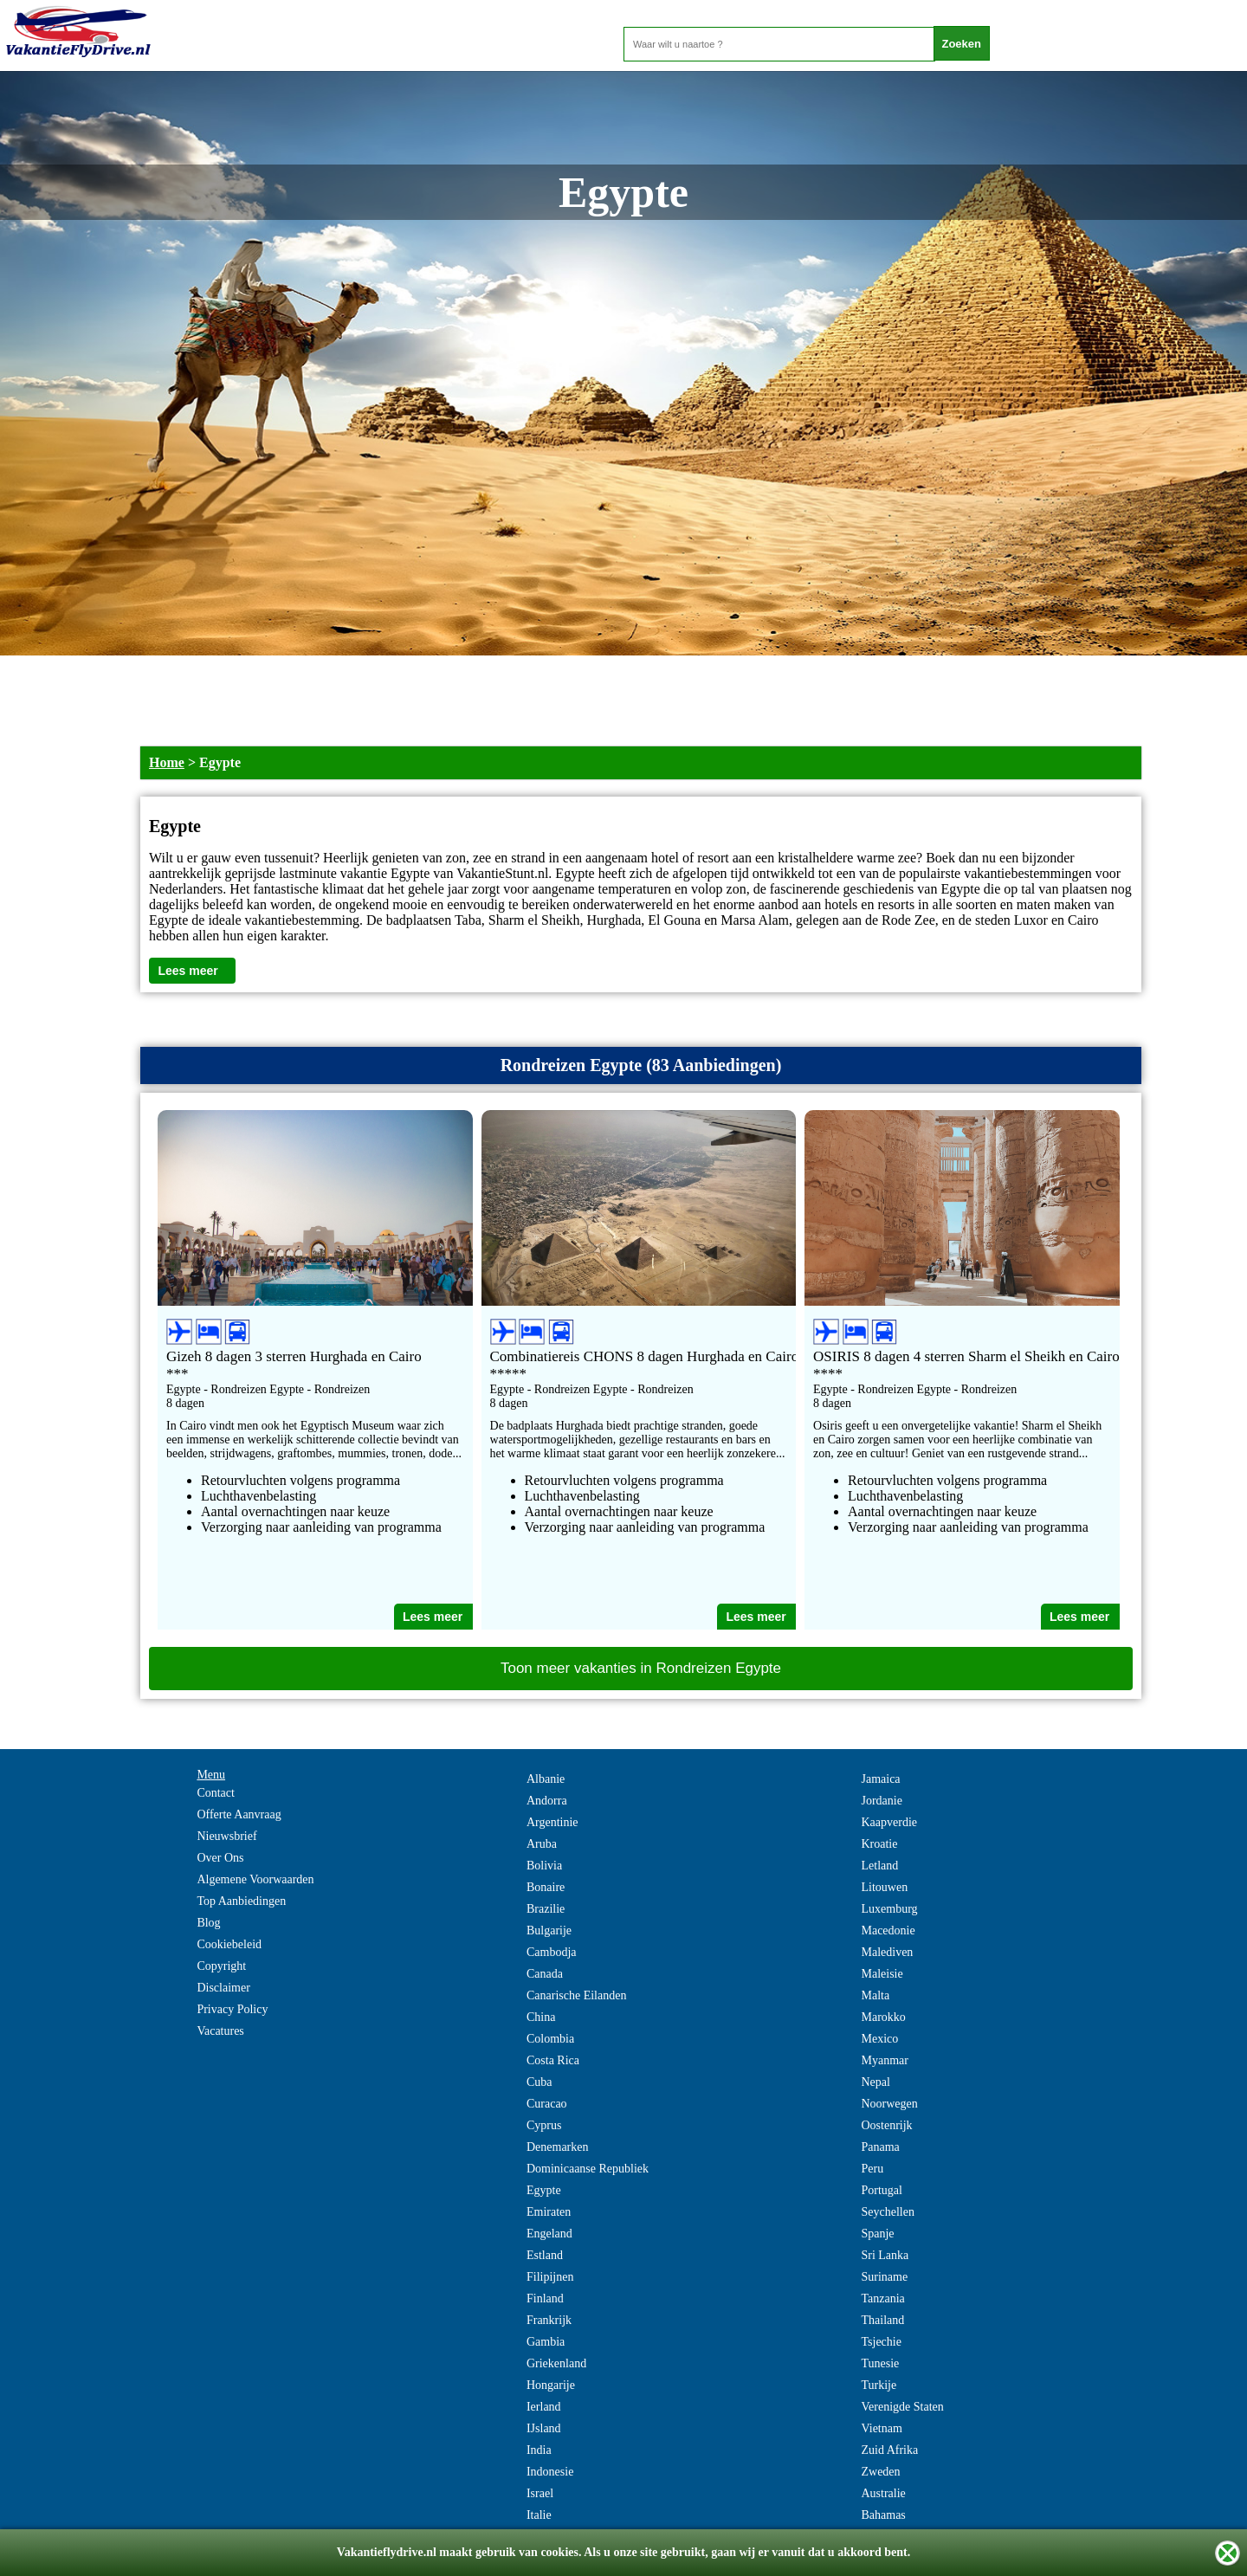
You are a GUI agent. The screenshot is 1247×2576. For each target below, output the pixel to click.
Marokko (883, 2017)
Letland (879, 1865)
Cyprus (544, 2125)
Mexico (879, 2038)
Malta (875, 1995)
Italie (539, 2514)
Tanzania (882, 2298)
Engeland (549, 2233)
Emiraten (549, 2211)
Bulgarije (549, 1930)
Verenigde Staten (902, 2406)
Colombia (550, 2038)
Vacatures (220, 2030)
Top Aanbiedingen (241, 1901)
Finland (545, 2298)
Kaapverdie (889, 1822)
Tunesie (880, 2363)
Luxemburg (889, 1908)
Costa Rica (553, 2060)
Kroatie (879, 1843)
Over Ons (220, 1857)
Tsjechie (881, 2341)
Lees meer (187, 971)
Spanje (877, 2233)
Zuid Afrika (889, 2450)
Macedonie (887, 1930)
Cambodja (552, 1952)
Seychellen (887, 2211)
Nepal (875, 2082)
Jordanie (881, 1800)
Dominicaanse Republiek (588, 2168)
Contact (216, 1792)
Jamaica (880, 1778)
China (541, 2017)
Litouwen (884, 1887)
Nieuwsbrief (226, 1836)
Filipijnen (550, 2276)
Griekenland (556, 2363)
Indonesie (550, 2471)
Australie (883, 2493)
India (539, 2450)
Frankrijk (549, 2320)
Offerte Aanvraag (239, 1814)
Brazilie (546, 1908)
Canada (545, 1973)
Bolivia (544, 1865)
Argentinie (552, 1822)
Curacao (547, 2103)
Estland (545, 2255)
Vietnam (881, 2428)
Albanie (546, 1778)
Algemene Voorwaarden (255, 1879)
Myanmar (884, 2060)
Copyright (221, 1965)
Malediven (887, 1952)
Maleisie (881, 1973)
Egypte (544, 2190)
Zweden (880, 2471)
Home (166, 762)
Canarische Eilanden (576, 1995)
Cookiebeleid (229, 1944)
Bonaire (546, 1887)
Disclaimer (223, 1987)
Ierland (544, 2406)
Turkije (878, 2385)
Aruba (542, 1843)
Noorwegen (889, 2103)
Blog (208, 1922)
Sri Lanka (884, 2255)
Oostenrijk (886, 2125)
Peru (872, 2168)
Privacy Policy (232, 2009)
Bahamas (883, 2514)
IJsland (544, 2428)
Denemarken (558, 2146)
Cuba (539, 2082)
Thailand (882, 2320)
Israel (540, 2493)
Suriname (884, 2276)
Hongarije (551, 2385)
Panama (880, 2146)
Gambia (546, 2341)
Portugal (881, 2190)
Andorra (547, 1800)
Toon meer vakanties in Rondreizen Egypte (641, 1668)
